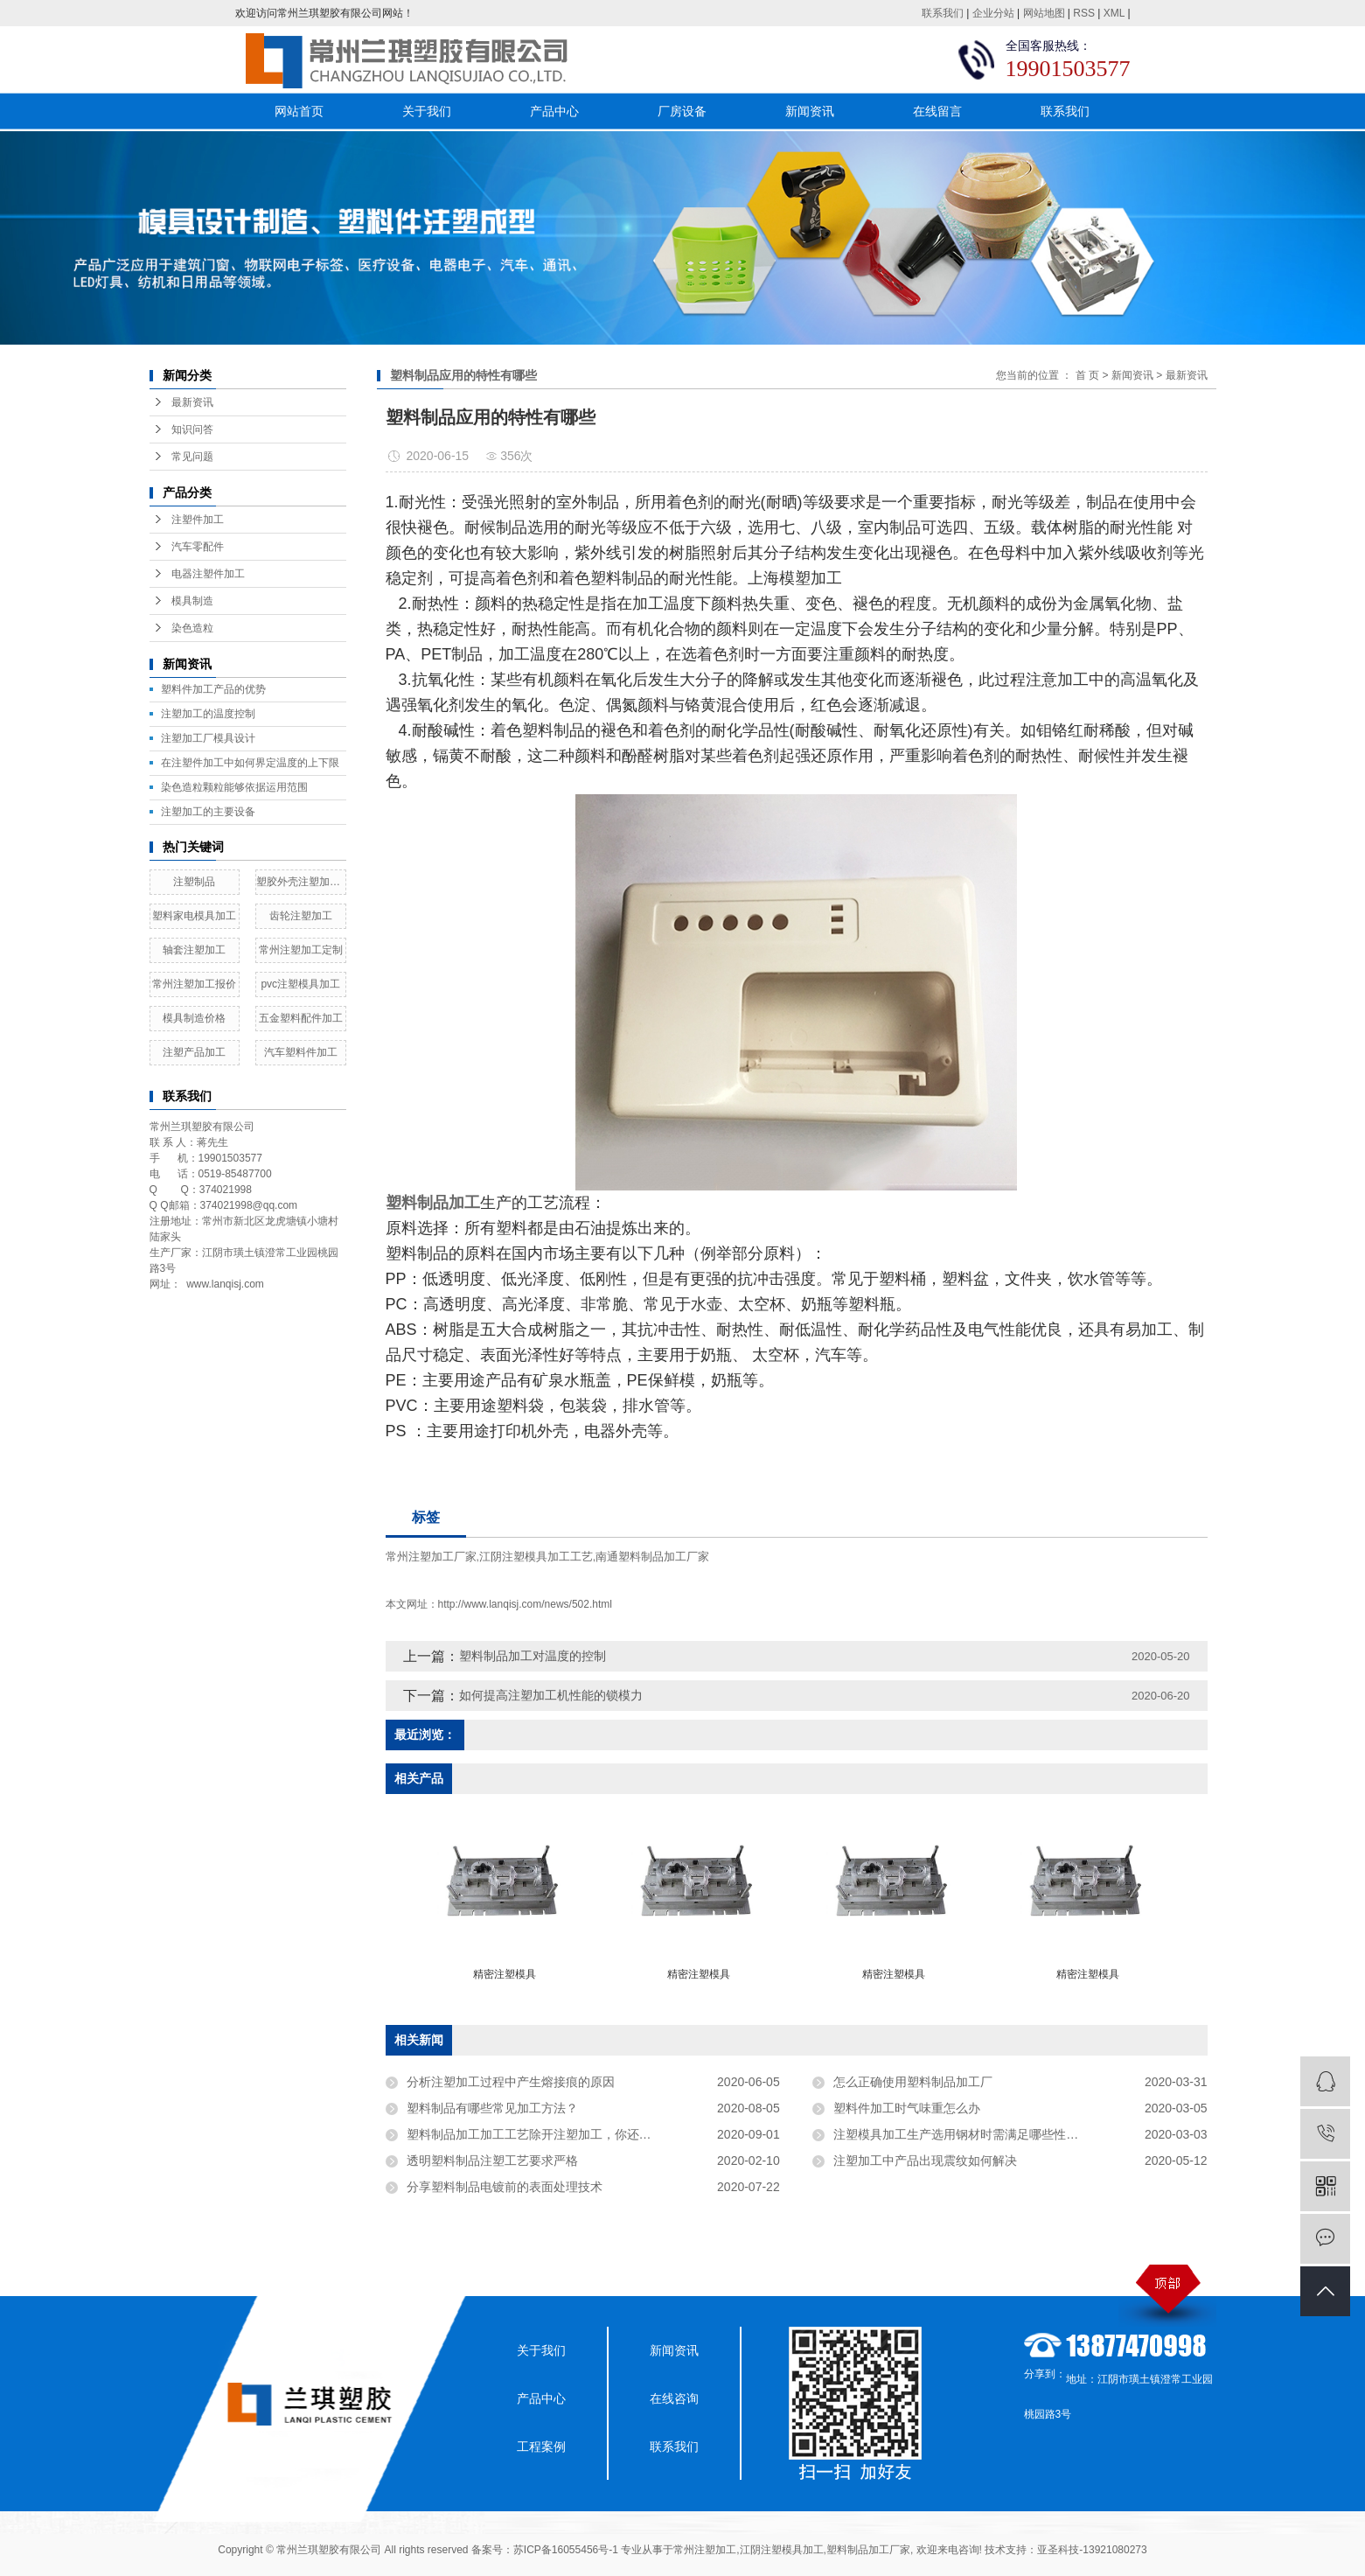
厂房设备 (682, 111)
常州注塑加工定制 (301, 950)
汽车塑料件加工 (301, 1052)
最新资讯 (192, 402)
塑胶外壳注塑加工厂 (300, 882)
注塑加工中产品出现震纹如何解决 (925, 2161)
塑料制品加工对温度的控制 (532, 1656)
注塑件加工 (197, 519)
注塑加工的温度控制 (208, 714)
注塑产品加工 (194, 1052)
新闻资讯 (809, 111)
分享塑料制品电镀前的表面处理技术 (504, 2187)
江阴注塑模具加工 (782, 2550)
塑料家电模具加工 (194, 916)
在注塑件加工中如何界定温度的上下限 (250, 763)
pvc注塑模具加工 (300, 984)
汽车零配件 (197, 547)
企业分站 (993, 13)
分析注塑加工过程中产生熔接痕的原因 (511, 2082)
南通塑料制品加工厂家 (652, 1556)
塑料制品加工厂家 (868, 2550)
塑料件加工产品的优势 (213, 689)
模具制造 (192, 601)
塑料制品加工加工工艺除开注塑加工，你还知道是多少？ (560, 2134)
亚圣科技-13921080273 (1091, 2550)
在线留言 (937, 111)
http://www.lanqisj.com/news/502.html (525, 1604)
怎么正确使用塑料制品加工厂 (912, 2082)
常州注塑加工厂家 (431, 1556)
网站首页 (299, 111)
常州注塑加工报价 (194, 984)
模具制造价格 (194, 1018)
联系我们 (943, 13)
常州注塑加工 (704, 2550)
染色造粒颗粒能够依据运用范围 (234, 787)
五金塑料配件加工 (301, 1018)
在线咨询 (674, 2398)
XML (1114, 13)
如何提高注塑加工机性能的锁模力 (551, 1695)
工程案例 (541, 2447)
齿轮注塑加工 (300, 916)
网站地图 (1044, 13)
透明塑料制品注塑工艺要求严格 (492, 2161)
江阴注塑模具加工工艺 (536, 1556)
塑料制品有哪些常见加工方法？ (492, 2108)
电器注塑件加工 (208, 574)
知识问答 (192, 429)
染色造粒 (192, 628)
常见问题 (192, 456)
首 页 (1087, 375)
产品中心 (554, 111)
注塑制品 (194, 882)
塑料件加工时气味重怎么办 (906, 2108)
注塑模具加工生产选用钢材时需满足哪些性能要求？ (974, 2134)
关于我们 (426, 111)
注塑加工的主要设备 (208, 812)
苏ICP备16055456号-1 (565, 2550)
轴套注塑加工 (194, 950)
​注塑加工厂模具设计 (208, 738)
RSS (1084, 13)
